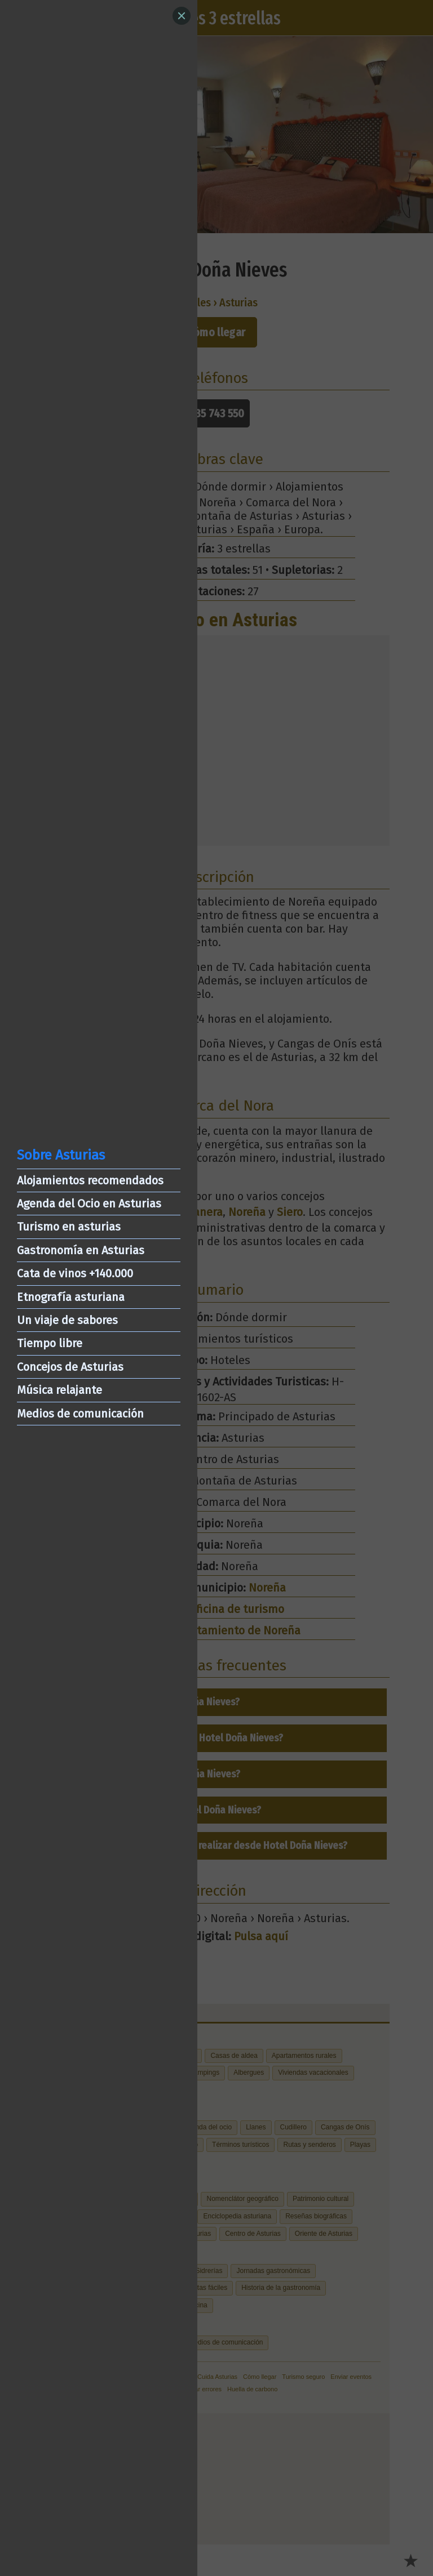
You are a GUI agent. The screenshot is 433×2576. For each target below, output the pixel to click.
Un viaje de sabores (67, 1320)
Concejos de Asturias (70, 1367)
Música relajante (59, 1390)
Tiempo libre (49, 1343)
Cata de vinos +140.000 (75, 1273)
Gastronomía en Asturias (80, 1250)
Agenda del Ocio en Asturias (89, 1203)
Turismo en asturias (69, 1226)
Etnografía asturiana (71, 1297)
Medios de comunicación (80, 1413)
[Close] (182, 16)
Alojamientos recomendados (90, 1180)
